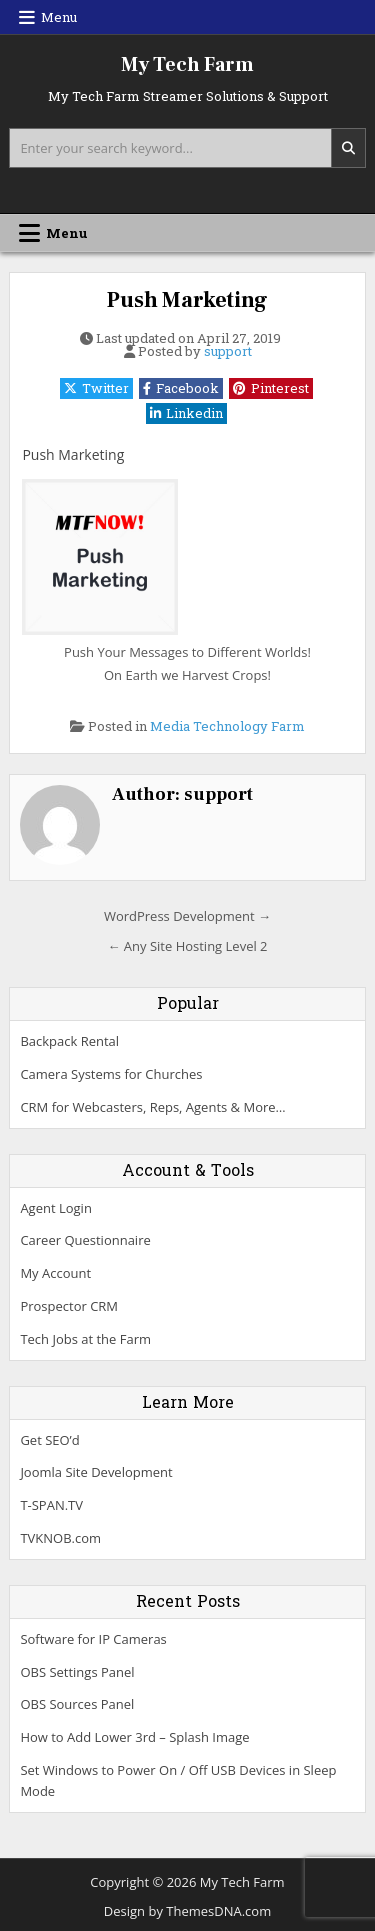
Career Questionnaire (85, 1240)
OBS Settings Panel (77, 1672)
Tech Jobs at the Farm (85, 1339)
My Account (55, 1273)
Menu (59, 17)
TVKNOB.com (60, 1538)
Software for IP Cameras (93, 1639)
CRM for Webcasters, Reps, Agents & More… (152, 1107)
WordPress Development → (187, 916)
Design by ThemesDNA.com (187, 1911)
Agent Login (55, 1208)
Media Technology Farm (227, 726)
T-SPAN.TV (51, 1505)
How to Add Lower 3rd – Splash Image (134, 1737)
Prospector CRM (69, 1306)
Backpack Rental (69, 1041)
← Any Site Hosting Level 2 (187, 946)
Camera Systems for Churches (111, 1074)
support (228, 351)
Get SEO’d (49, 1440)
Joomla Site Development (96, 1472)
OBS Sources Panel (77, 1704)
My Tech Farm (187, 65)
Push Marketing (187, 300)
